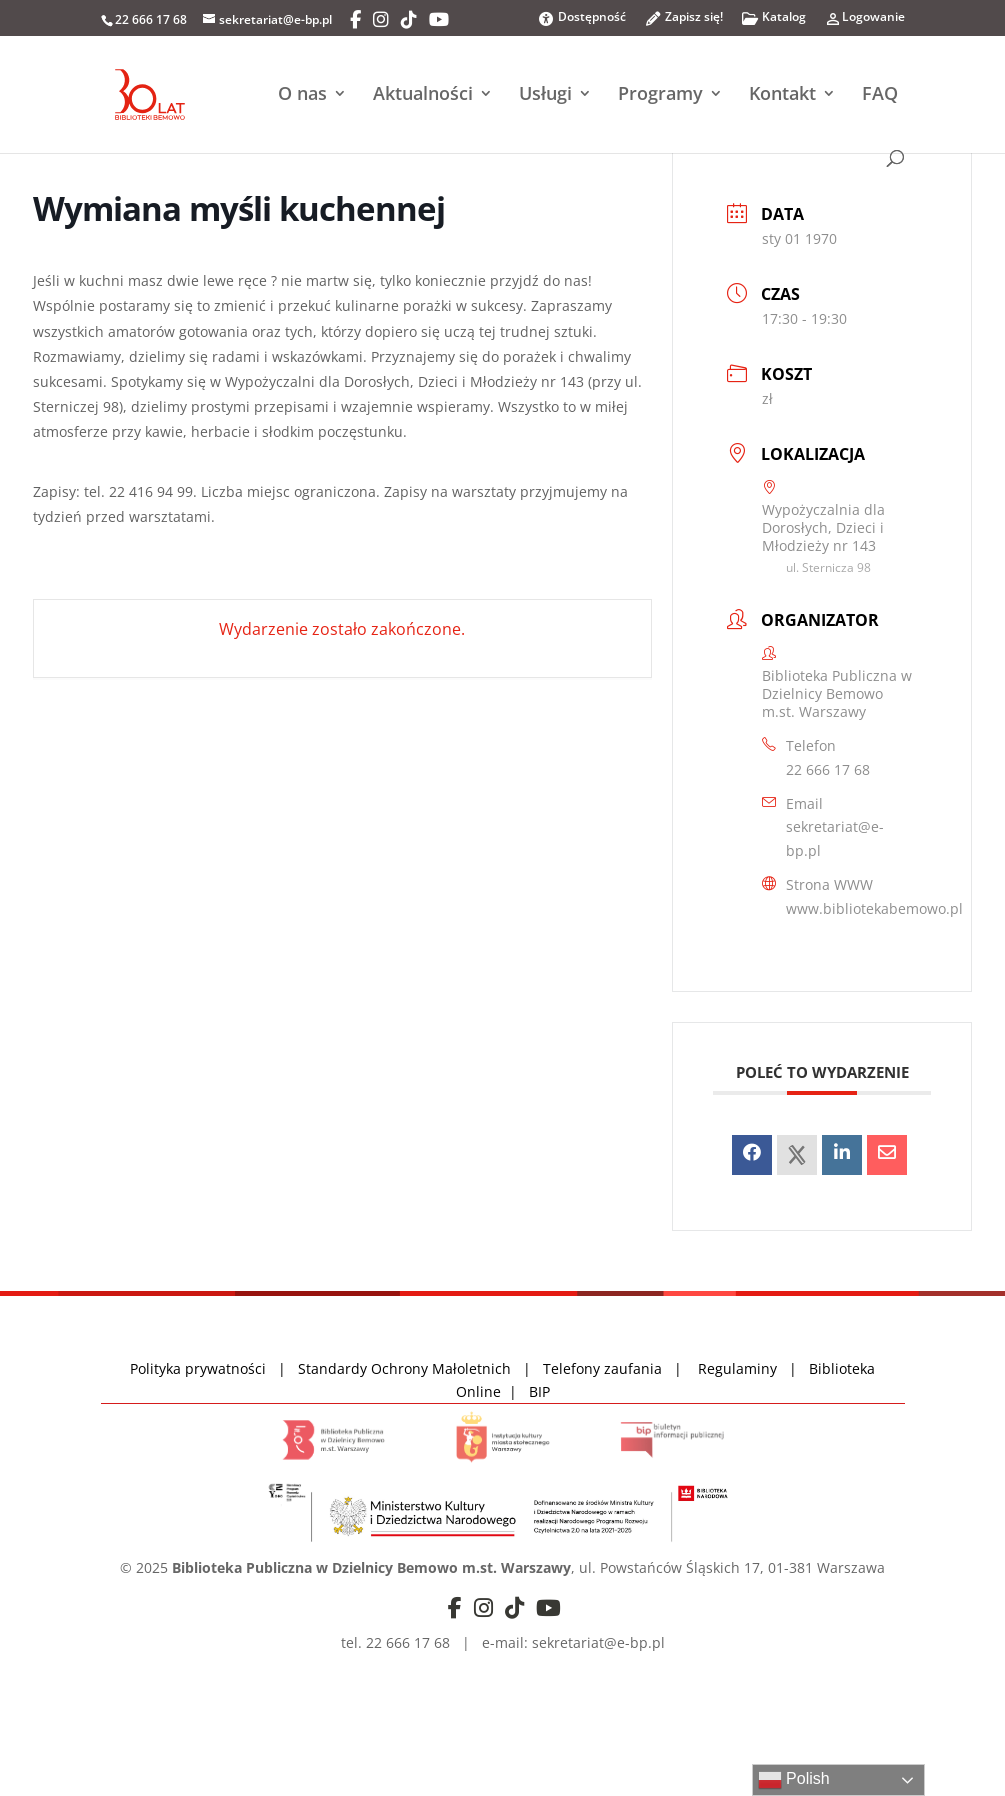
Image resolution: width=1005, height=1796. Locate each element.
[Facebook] (355, 20)
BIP (539, 1391)
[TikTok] (409, 20)
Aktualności (423, 95)
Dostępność (581, 18)
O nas (302, 95)
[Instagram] (381, 20)
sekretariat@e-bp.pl (835, 838)
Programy (660, 95)
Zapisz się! (683, 22)
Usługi (545, 95)
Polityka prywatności (200, 1368)
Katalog (773, 22)
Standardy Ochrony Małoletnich (404, 1368)
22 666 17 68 (828, 769)
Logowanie (864, 22)
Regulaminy (743, 1368)
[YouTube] (439, 20)
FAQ (880, 95)
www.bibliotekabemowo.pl (874, 908)
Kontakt (782, 95)
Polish (794, 1780)
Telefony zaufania (602, 1368)
